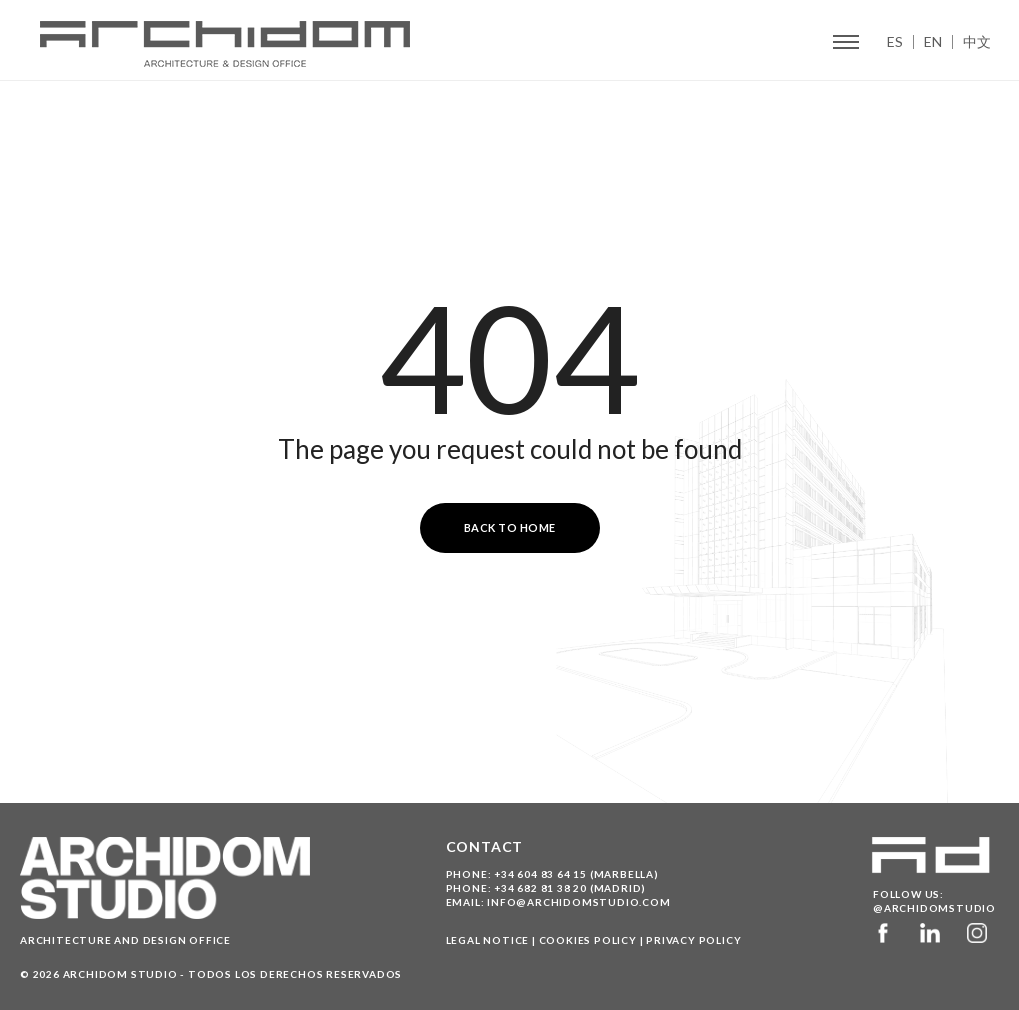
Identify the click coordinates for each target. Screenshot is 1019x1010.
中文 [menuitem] (977, 42)
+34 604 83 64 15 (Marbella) (576, 874)
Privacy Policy (693, 940)
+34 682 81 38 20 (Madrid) (570, 888)
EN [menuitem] (933, 42)
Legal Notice (488, 940)
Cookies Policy (588, 940)
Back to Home (510, 527)
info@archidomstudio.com (578, 902)
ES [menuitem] (895, 42)
